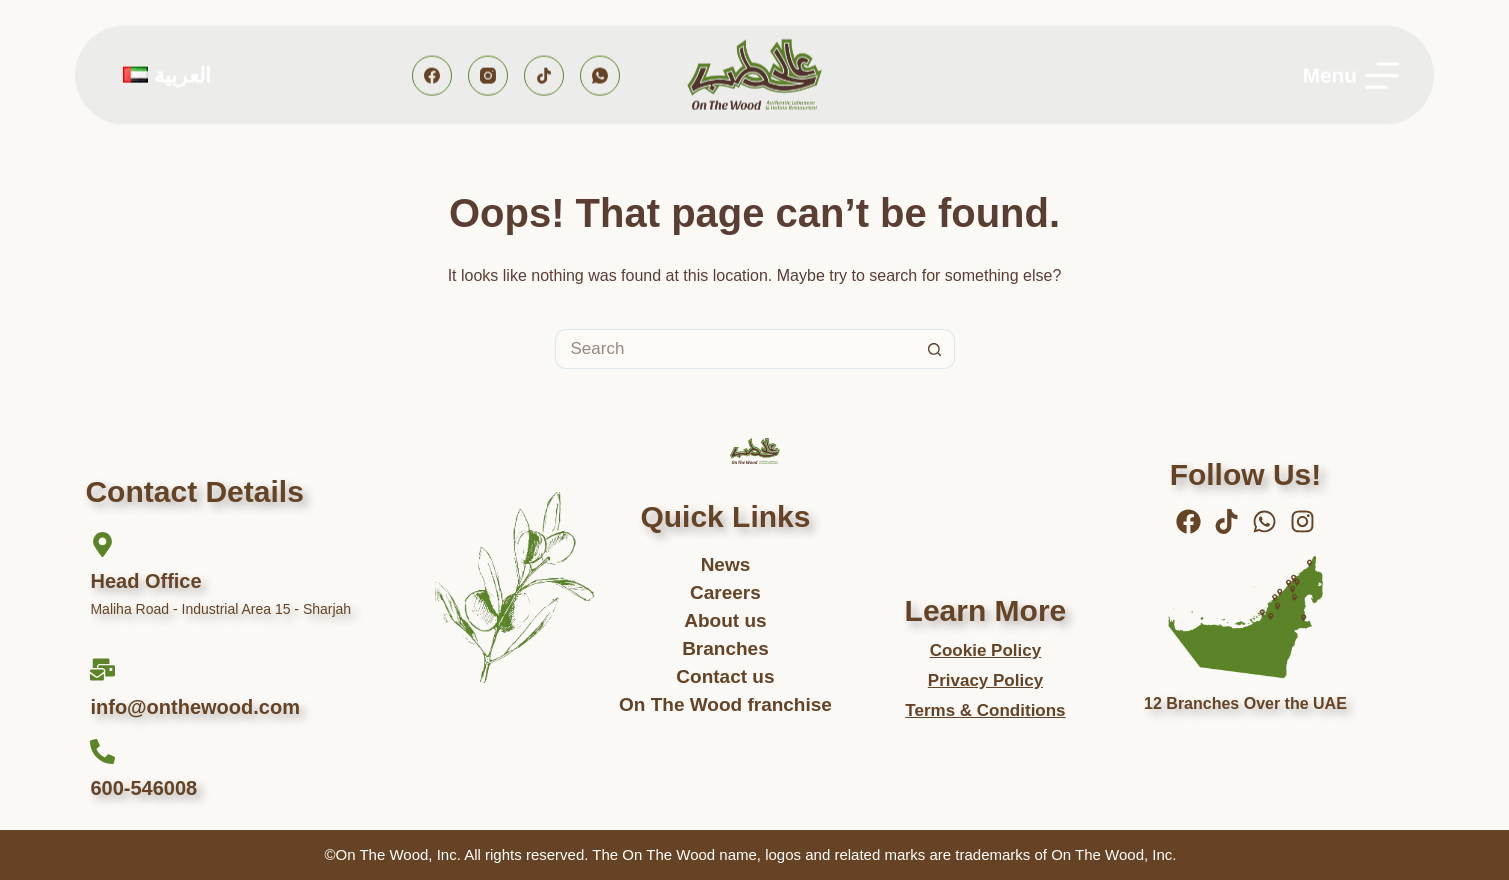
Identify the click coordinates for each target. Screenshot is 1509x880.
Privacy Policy (985, 680)
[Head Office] (102, 544)
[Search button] (935, 349)
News (726, 564)
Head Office (145, 581)
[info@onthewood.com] (102, 669)
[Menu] (1351, 75)
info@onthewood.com (194, 707)
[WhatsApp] (600, 75)
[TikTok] (544, 75)
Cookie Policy (985, 650)
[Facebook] (432, 75)
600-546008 (143, 788)
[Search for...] (735, 349)
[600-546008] (102, 751)
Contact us (725, 676)
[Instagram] (488, 75)
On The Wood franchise (725, 704)
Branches (725, 648)
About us (725, 620)
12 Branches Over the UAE (1245, 703)
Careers (725, 592)
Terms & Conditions (985, 710)
